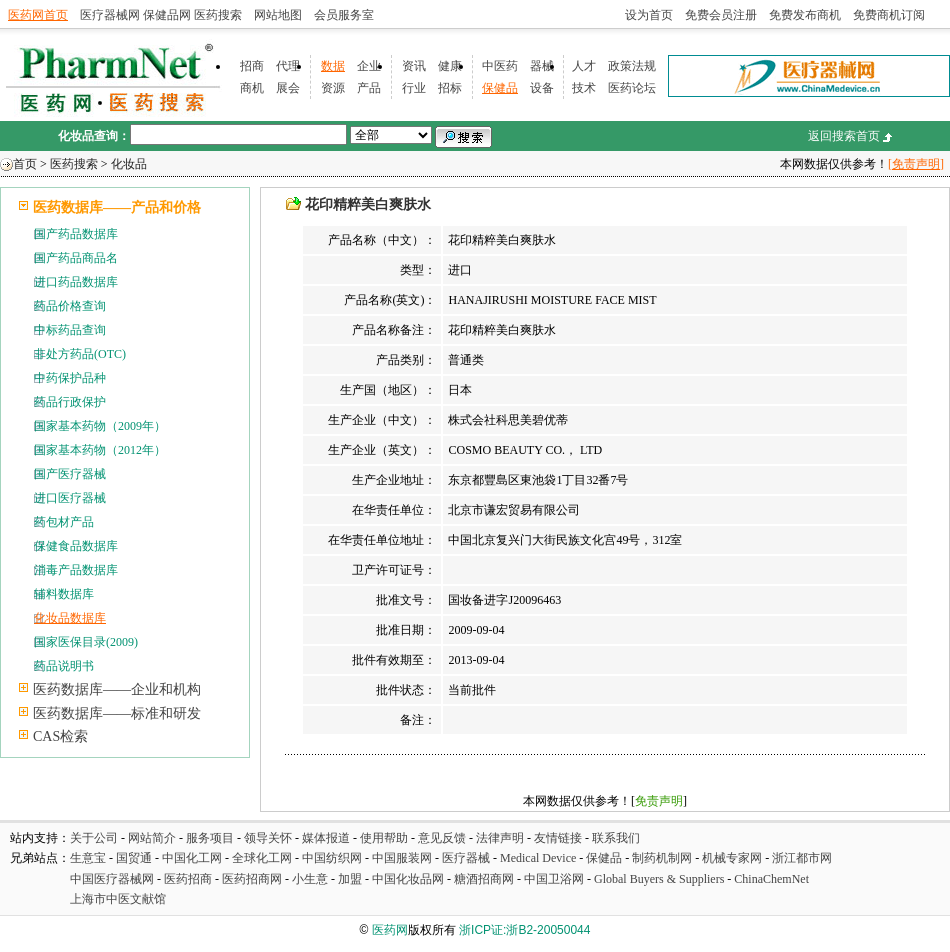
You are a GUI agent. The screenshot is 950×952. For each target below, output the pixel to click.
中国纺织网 (332, 858)
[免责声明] (916, 164)
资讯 (414, 66)
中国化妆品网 (408, 879)
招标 (450, 88)
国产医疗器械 (70, 474)
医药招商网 (252, 879)
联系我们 (616, 838)
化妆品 (129, 164)
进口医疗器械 (70, 498)
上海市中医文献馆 (118, 899)
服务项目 (210, 838)
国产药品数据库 (76, 234)
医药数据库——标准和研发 (117, 713)
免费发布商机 (805, 15)
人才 (584, 66)
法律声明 (500, 838)
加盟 (351, 879)
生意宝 (88, 858)
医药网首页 (38, 15)
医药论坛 (632, 88)
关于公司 (94, 838)
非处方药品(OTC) (80, 354)
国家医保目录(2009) (86, 642)
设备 (542, 88)
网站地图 (278, 15)
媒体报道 (326, 838)
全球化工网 (262, 858)
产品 (369, 88)
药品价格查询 (70, 306)
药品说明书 (64, 666)
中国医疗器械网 (112, 879)
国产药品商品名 (76, 258)
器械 (542, 66)
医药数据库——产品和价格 (117, 207)
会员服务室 (344, 15)
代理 (288, 66)
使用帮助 (384, 838)
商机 (252, 88)
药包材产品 (64, 522)
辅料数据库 (64, 594)
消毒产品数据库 (76, 570)
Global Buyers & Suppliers (659, 879)
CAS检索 (60, 736)
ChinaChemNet (771, 879)
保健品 (500, 88)
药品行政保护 (70, 402)
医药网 (390, 930)
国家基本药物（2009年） (100, 426)
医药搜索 (218, 15)
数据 (333, 66)
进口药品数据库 (76, 282)
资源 (333, 88)
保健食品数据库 (76, 546)
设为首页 (649, 15)
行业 (414, 88)
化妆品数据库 (70, 618)
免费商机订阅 (889, 15)
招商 (252, 66)
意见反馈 (442, 838)
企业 (369, 66)
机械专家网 (732, 858)
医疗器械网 (110, 15)
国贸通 (134, 858)
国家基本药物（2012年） (100, 450)
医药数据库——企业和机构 (117, 689)
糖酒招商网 (484, 879)
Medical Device (538, 858)
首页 (25, 164)
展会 (288, 88)
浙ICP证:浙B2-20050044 (524, 930)
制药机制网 (662, 858)
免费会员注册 (721, 15)
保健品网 (167, 15)
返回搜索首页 (844, 136)
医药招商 (188, 879)
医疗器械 (466, 858)
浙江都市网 (802, 858)
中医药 (500, 66)
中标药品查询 (70, 330)
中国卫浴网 (555, 879)
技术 (584, 88)
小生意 (310, 879)
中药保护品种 (70, 378)
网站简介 (152, 838)
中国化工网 (192, 858)
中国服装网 (402, 858)
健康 (450, 66)
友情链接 (558, 838)
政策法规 (632, 66)
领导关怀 (268, 838)
